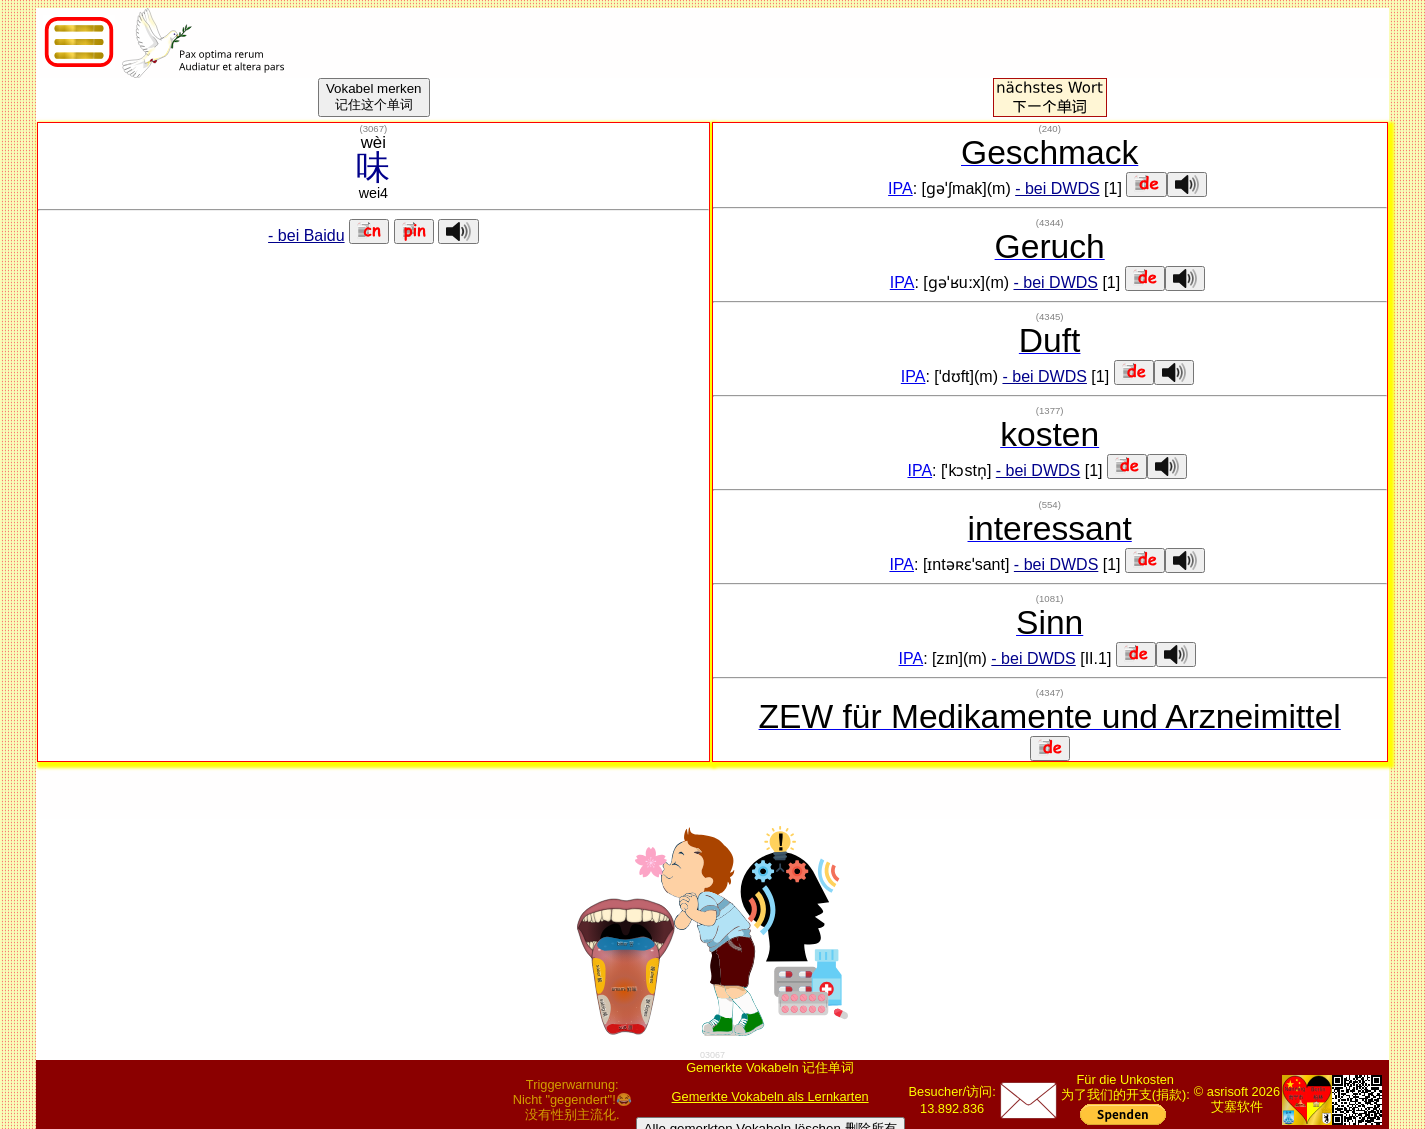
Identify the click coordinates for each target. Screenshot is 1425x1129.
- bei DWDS (1057, 188)
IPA (900, 188)
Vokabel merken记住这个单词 (374, 96)
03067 (712, 1055)
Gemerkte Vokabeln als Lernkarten (770, 1096)
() (373, 128)
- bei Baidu (306, 235)
